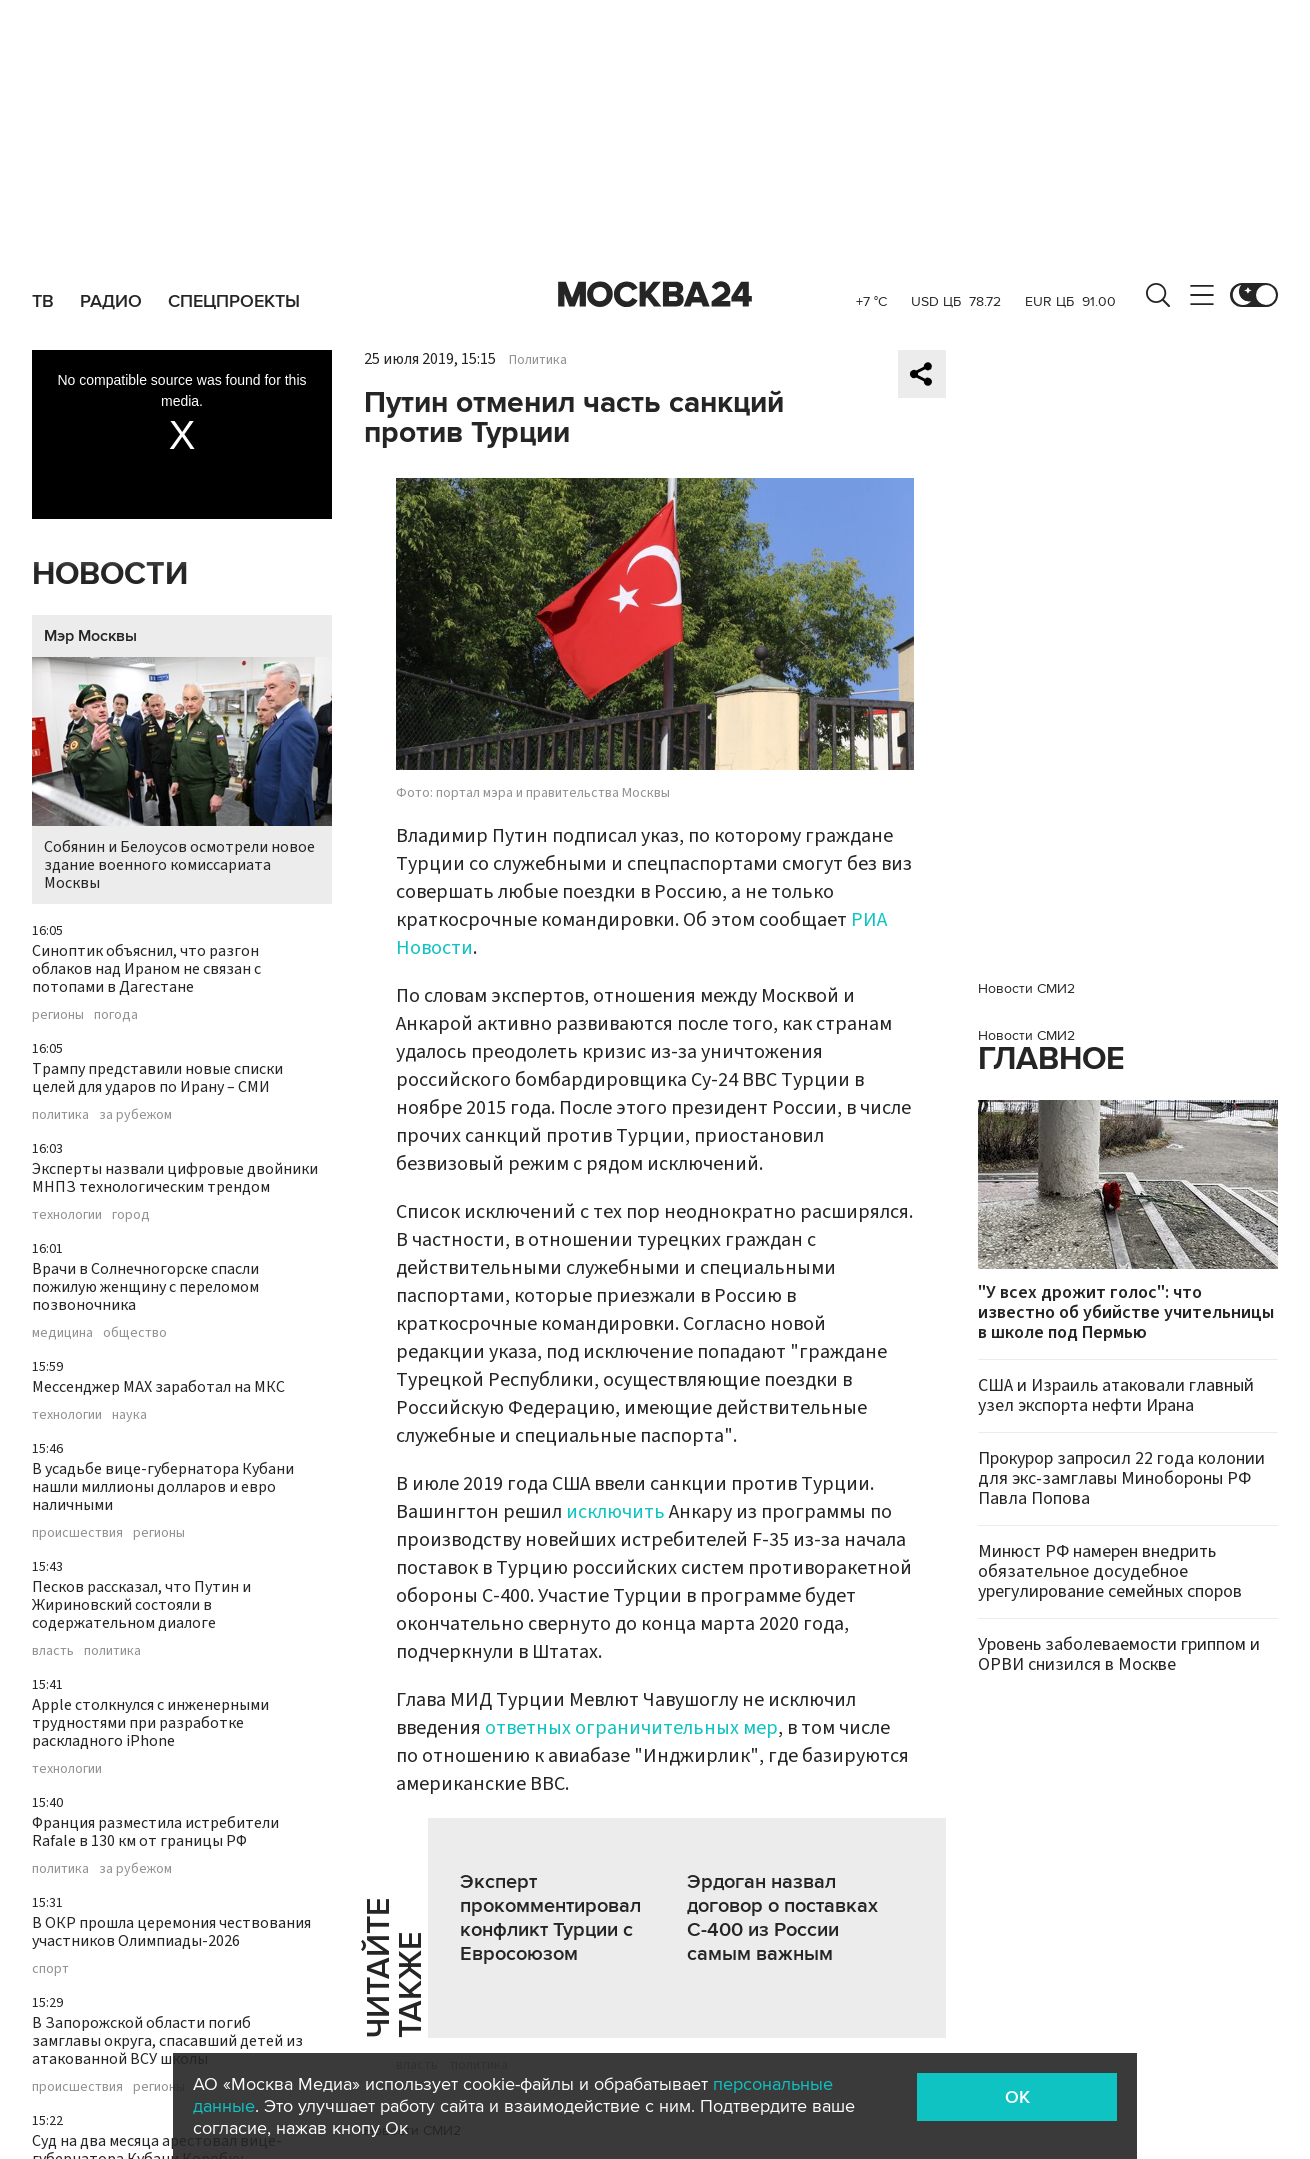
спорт (50, 1969)
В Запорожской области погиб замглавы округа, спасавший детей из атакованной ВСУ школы (167, 2041)
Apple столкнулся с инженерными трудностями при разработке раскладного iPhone (150, 1723)
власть (53, 1651)
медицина (62, 1333)
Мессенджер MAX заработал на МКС (158, 1387)
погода (116, 1015)
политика (60, 1115)
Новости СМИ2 (1026, 988)
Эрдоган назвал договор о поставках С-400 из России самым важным (782, 1918)
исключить (615, 1512)
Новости (110, 574)
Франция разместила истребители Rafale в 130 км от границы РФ (155, 1832)
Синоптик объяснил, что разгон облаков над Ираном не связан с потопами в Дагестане (146, 969)
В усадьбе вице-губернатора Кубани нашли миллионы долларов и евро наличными (163, 1487)
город (131, 1215)
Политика (538, 360)
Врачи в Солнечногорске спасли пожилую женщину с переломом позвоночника (145, 1287)
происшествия (77, 1533)
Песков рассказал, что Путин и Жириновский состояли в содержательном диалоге (141, 1605)
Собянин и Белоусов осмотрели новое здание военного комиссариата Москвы (182, 775)
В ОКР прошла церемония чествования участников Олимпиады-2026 (171, 1932)
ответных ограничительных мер (631, 1728)
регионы (58, 1015)
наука (129, 1415)
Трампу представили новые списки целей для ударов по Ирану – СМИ (157, 1078)
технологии (67, 1215)
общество (135, 1333)
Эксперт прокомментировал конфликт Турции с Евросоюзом (550, 1918)
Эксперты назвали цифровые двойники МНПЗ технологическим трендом (175, 1178)
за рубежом (135, 1115)
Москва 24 (655, 295)
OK (1017, 2097)
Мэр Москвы (90, 636)
